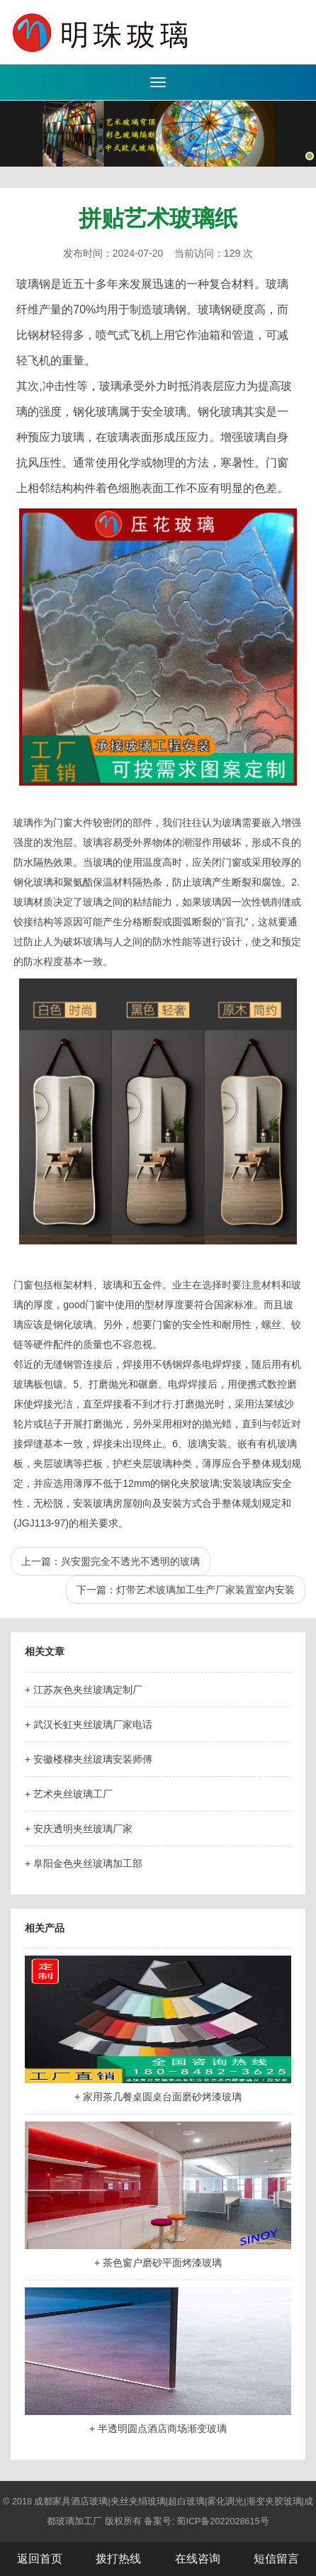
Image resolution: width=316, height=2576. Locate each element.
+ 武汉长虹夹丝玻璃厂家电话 (88, 1724)
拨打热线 (118, 2559)
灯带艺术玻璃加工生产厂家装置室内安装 (205, 1589)
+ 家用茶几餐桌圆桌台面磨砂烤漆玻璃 (158, 2096)
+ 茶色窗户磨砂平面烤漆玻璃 (158, 2262)
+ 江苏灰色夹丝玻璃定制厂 (83, 1689)
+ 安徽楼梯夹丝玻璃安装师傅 (88, 1759)
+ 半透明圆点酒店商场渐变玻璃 (158, 2428)
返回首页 (39, 2559)
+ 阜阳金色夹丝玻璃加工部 (83, 1863)
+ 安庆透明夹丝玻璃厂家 (78, 1828)
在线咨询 (197, 2559)
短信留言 (276, 2559)
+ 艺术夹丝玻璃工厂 (69, 1794)
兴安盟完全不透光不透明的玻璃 (130, 1561)
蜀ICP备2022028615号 (222, 2521)
